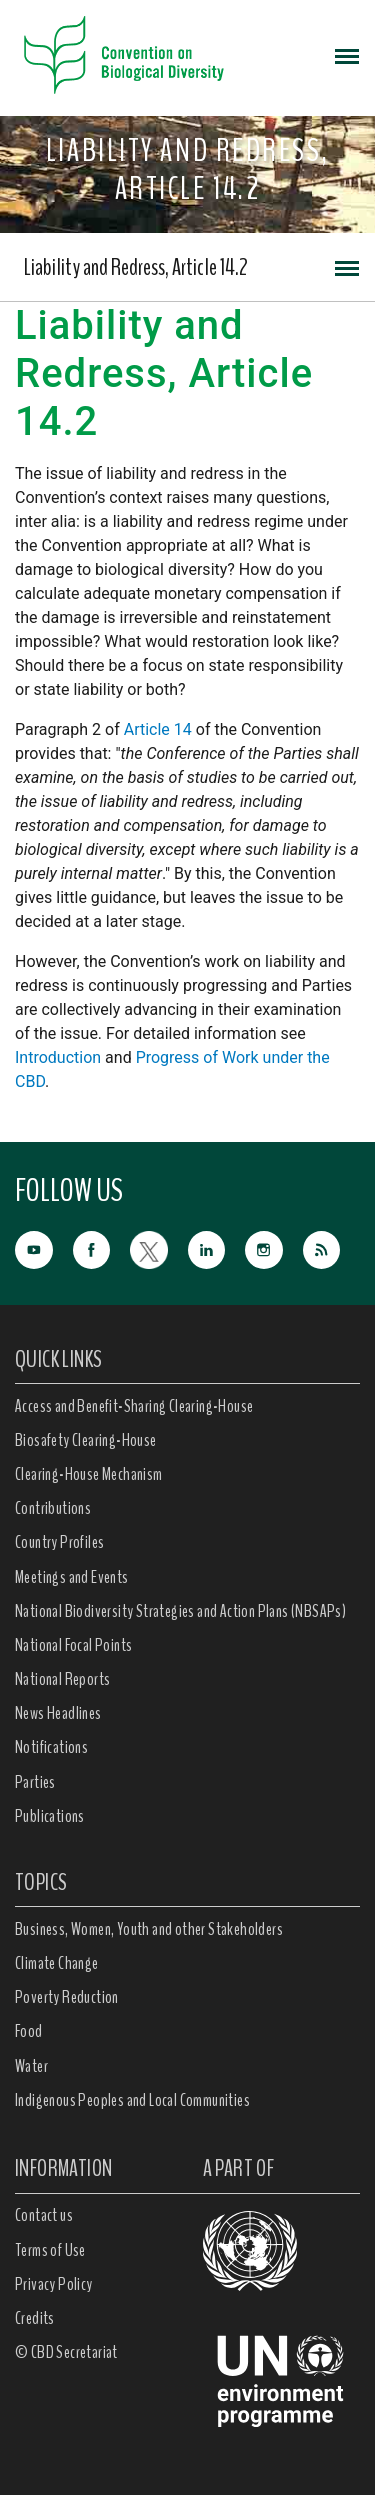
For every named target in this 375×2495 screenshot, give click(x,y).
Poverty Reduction (67, 1997)
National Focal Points (73, 1645)
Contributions (53, 1508)
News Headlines (58, 1713)
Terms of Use (50, 2250)
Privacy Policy (54, 2284)
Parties (35, 1782)
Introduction (58, 1057)
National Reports (62, 1679)
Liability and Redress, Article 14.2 (136, 267)
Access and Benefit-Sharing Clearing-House (134, 1406)
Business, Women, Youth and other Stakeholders (149, 1929)
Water (31, 2066)
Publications (50, 1816)
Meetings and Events (72, 1577)
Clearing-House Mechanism (89, 1474)
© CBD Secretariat (66, 2352)
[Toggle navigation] (347, 55)
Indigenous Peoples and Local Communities (132, 2100)
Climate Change (57, 1963)
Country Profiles (59, 1542)
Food (29, 2031)
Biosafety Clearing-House (86, 1440)
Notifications (51, 1747)
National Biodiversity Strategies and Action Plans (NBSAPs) (180, 1611)
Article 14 (158, 729)
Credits (35, 2318)
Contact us (44, 2215)
